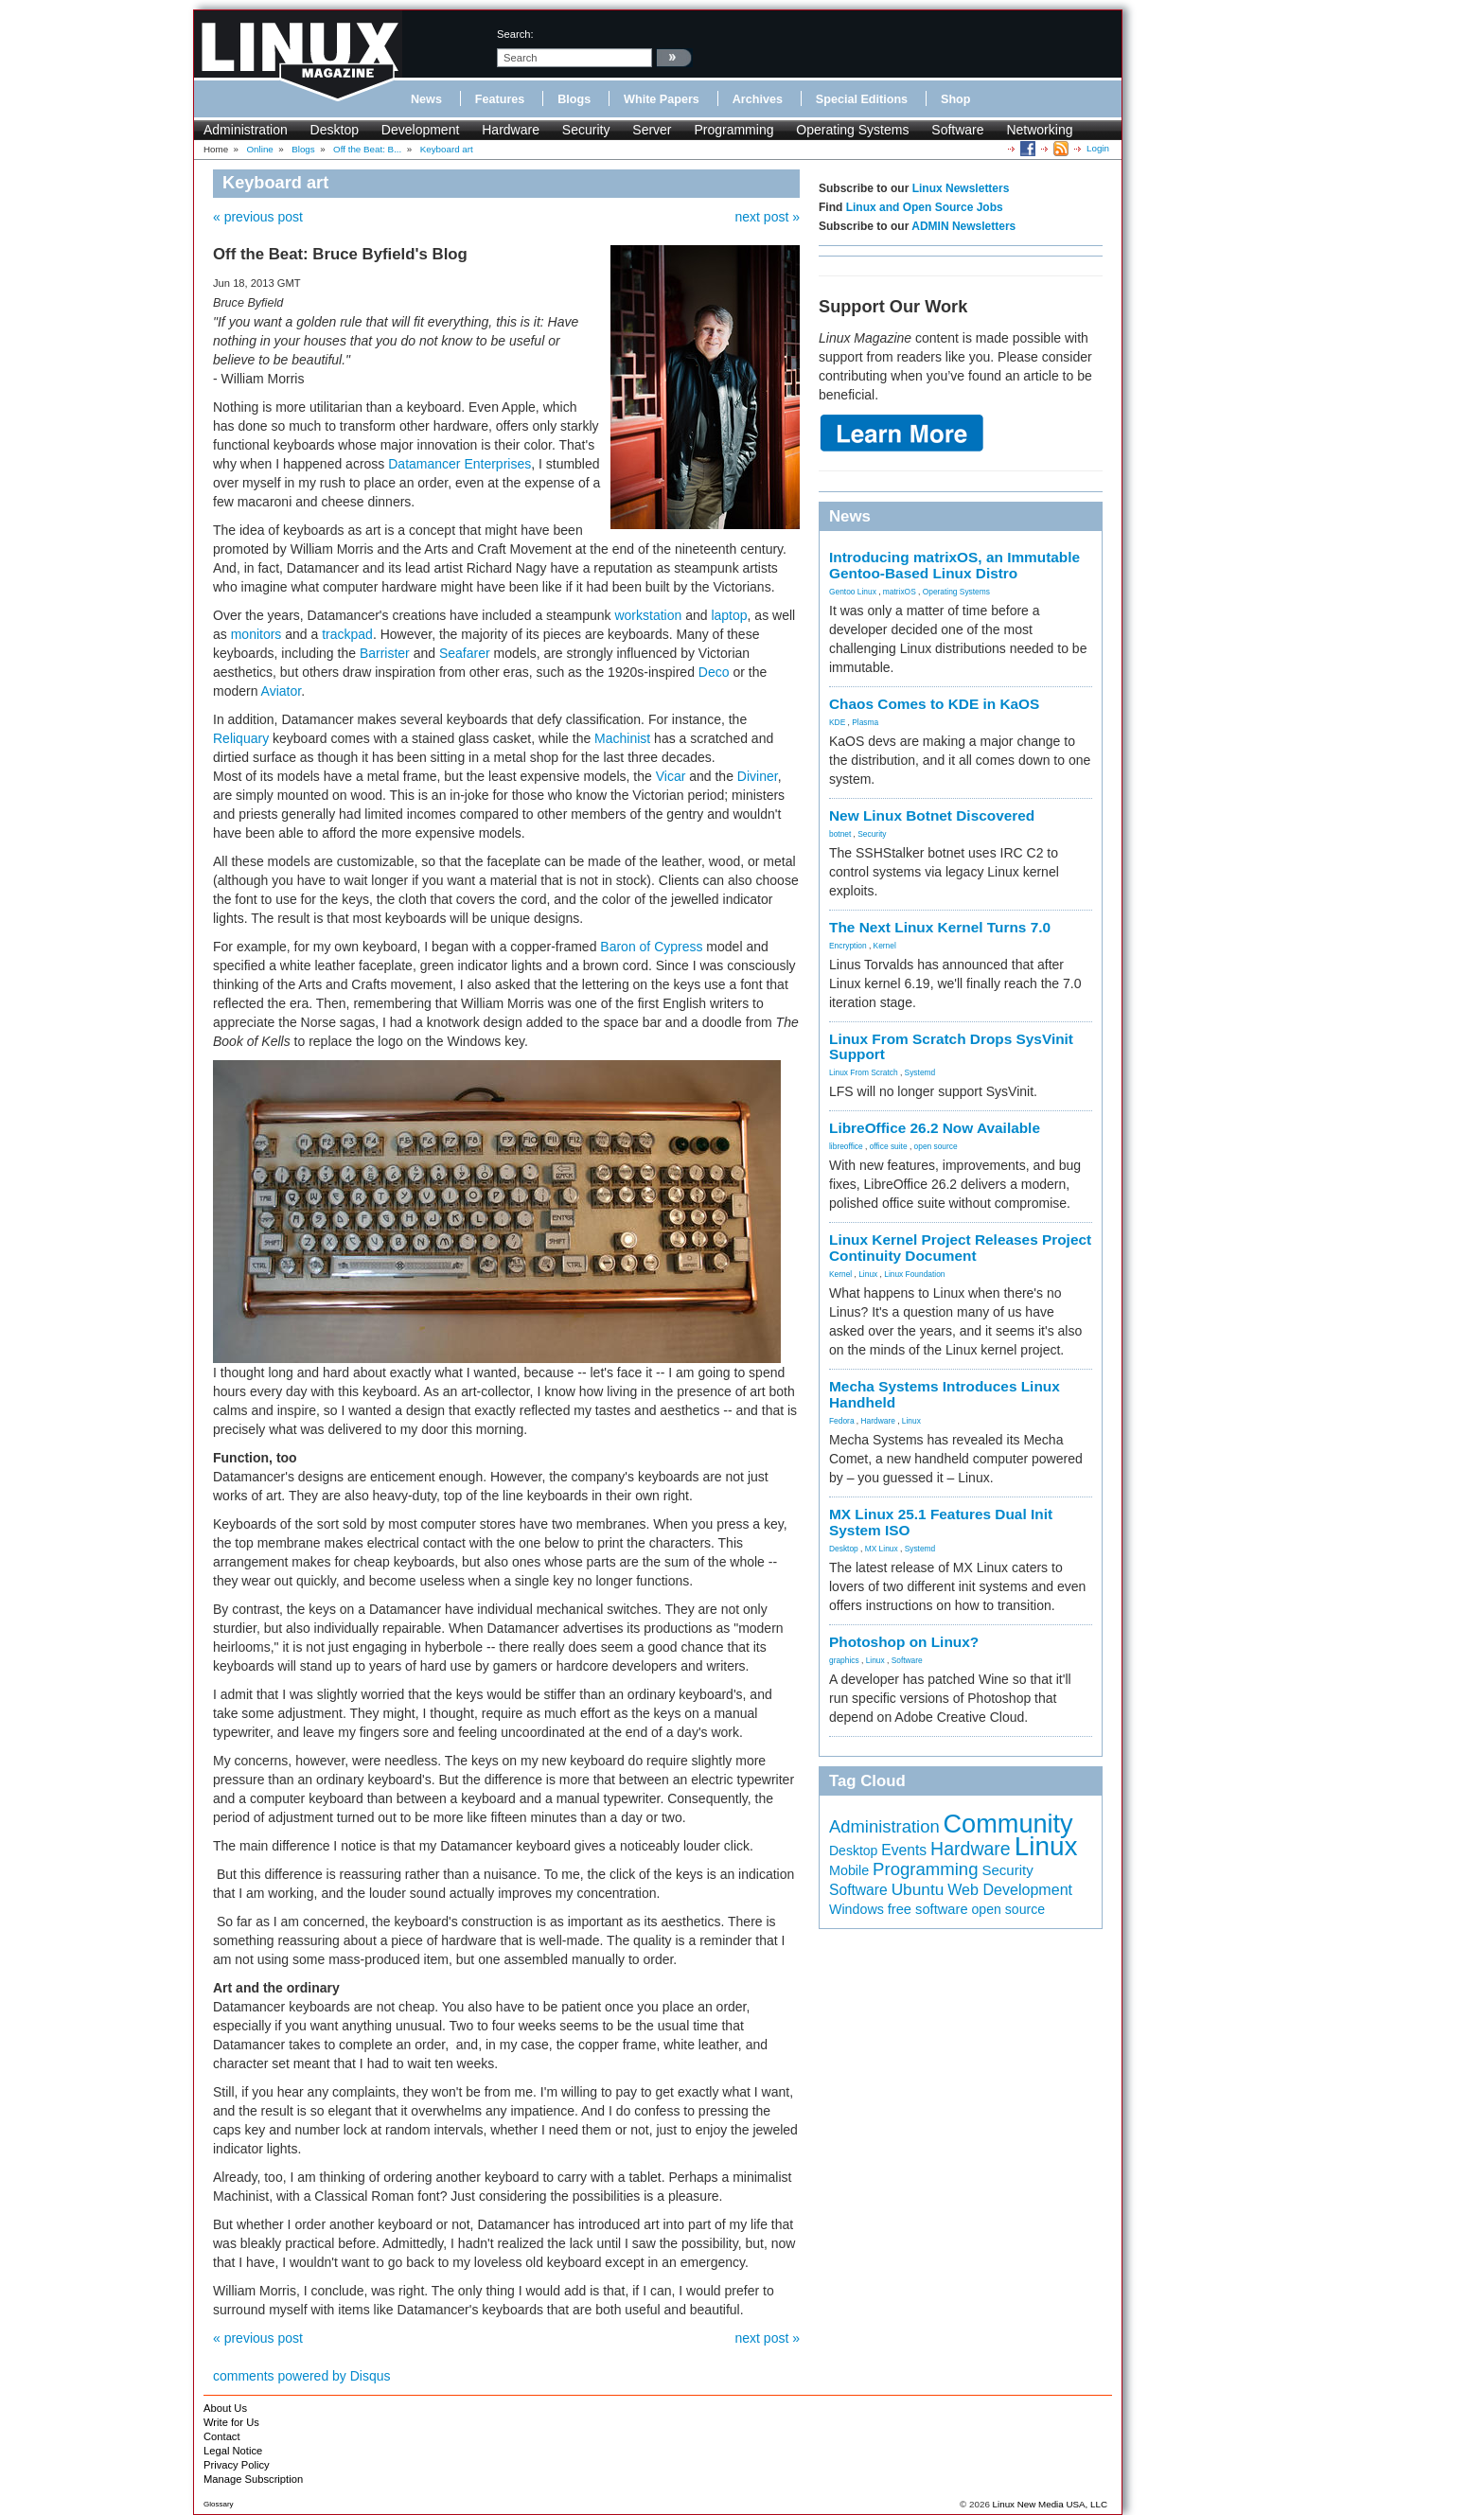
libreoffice (846, 1146)
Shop (955, 99)
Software (957, 129)
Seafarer (464, 653)
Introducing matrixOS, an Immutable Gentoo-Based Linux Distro (954, 565)
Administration (245, 129)
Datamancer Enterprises (459, 463)
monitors (256, 634)
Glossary (218, 2504)
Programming (733, 129)
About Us (225, 2408)
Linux (867, 1274)
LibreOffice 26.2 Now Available (934, 1128)
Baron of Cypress (651, 946)
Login (1097, 148)
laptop (729, 615)
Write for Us (231, 2422)
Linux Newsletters (961, 188)
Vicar (671, 776)
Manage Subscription (253, 2479)
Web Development (1009, 1889)
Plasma (865, 722)
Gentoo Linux (852, 591)
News (426, 99)
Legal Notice (232, 2450)
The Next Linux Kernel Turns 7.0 (940, 927)
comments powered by (302, 2375)
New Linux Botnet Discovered (931, 815)
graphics (844, 1660)
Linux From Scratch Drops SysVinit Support (951, 1047)
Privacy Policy (236, 2465)
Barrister (385, 653)
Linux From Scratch (863, 1072)
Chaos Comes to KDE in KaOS (934, 704)
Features (500, 99)
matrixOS (899, 591)
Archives (758, 99)
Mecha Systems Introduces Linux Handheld (944, 1394)
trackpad (347, 634)
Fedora (842, 1421)
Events (904, 1850)
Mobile (849, 1870)
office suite (889, 1146)
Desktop (334, 129)
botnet (840, 834)
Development (420, 129)
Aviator (281, 691)
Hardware (510, 129)
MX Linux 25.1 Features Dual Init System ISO (940, 1522)
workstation (647, 615)
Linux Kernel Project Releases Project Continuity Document (960, 1247)
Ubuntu (918, 1889)
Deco (714, 672)
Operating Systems (852, 129)
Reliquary (241, 738)
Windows (856, 1909)
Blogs (574, 99)
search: (515, 34)
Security (586, 129)
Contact (221, 2436)
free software (928, 1909)
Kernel (885, 945)
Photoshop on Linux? (904, 1642)
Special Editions (862, 99)
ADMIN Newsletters (963, 226)
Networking (1039, 129)
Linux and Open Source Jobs (924, 207)
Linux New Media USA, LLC (1050, 2504)
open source (936, 1146)
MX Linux (881, 1548)
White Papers (661, 99)
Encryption (848, 945)
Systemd (920, 1072)
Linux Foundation (914, 1274)
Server (651, 129)
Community (1008, 1823)
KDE (837, 722)
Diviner (757, 776)
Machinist (622, 738)
